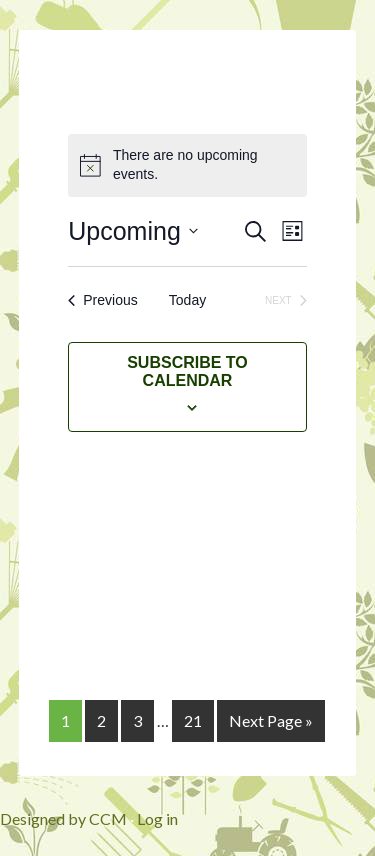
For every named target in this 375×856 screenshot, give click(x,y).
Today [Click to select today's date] (187, 300)
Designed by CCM (63, 818)
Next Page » (271, 720)
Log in (157, 818)
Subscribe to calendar (187, 371)
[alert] (187, 165)
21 (193, 720)
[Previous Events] (102, 300)
